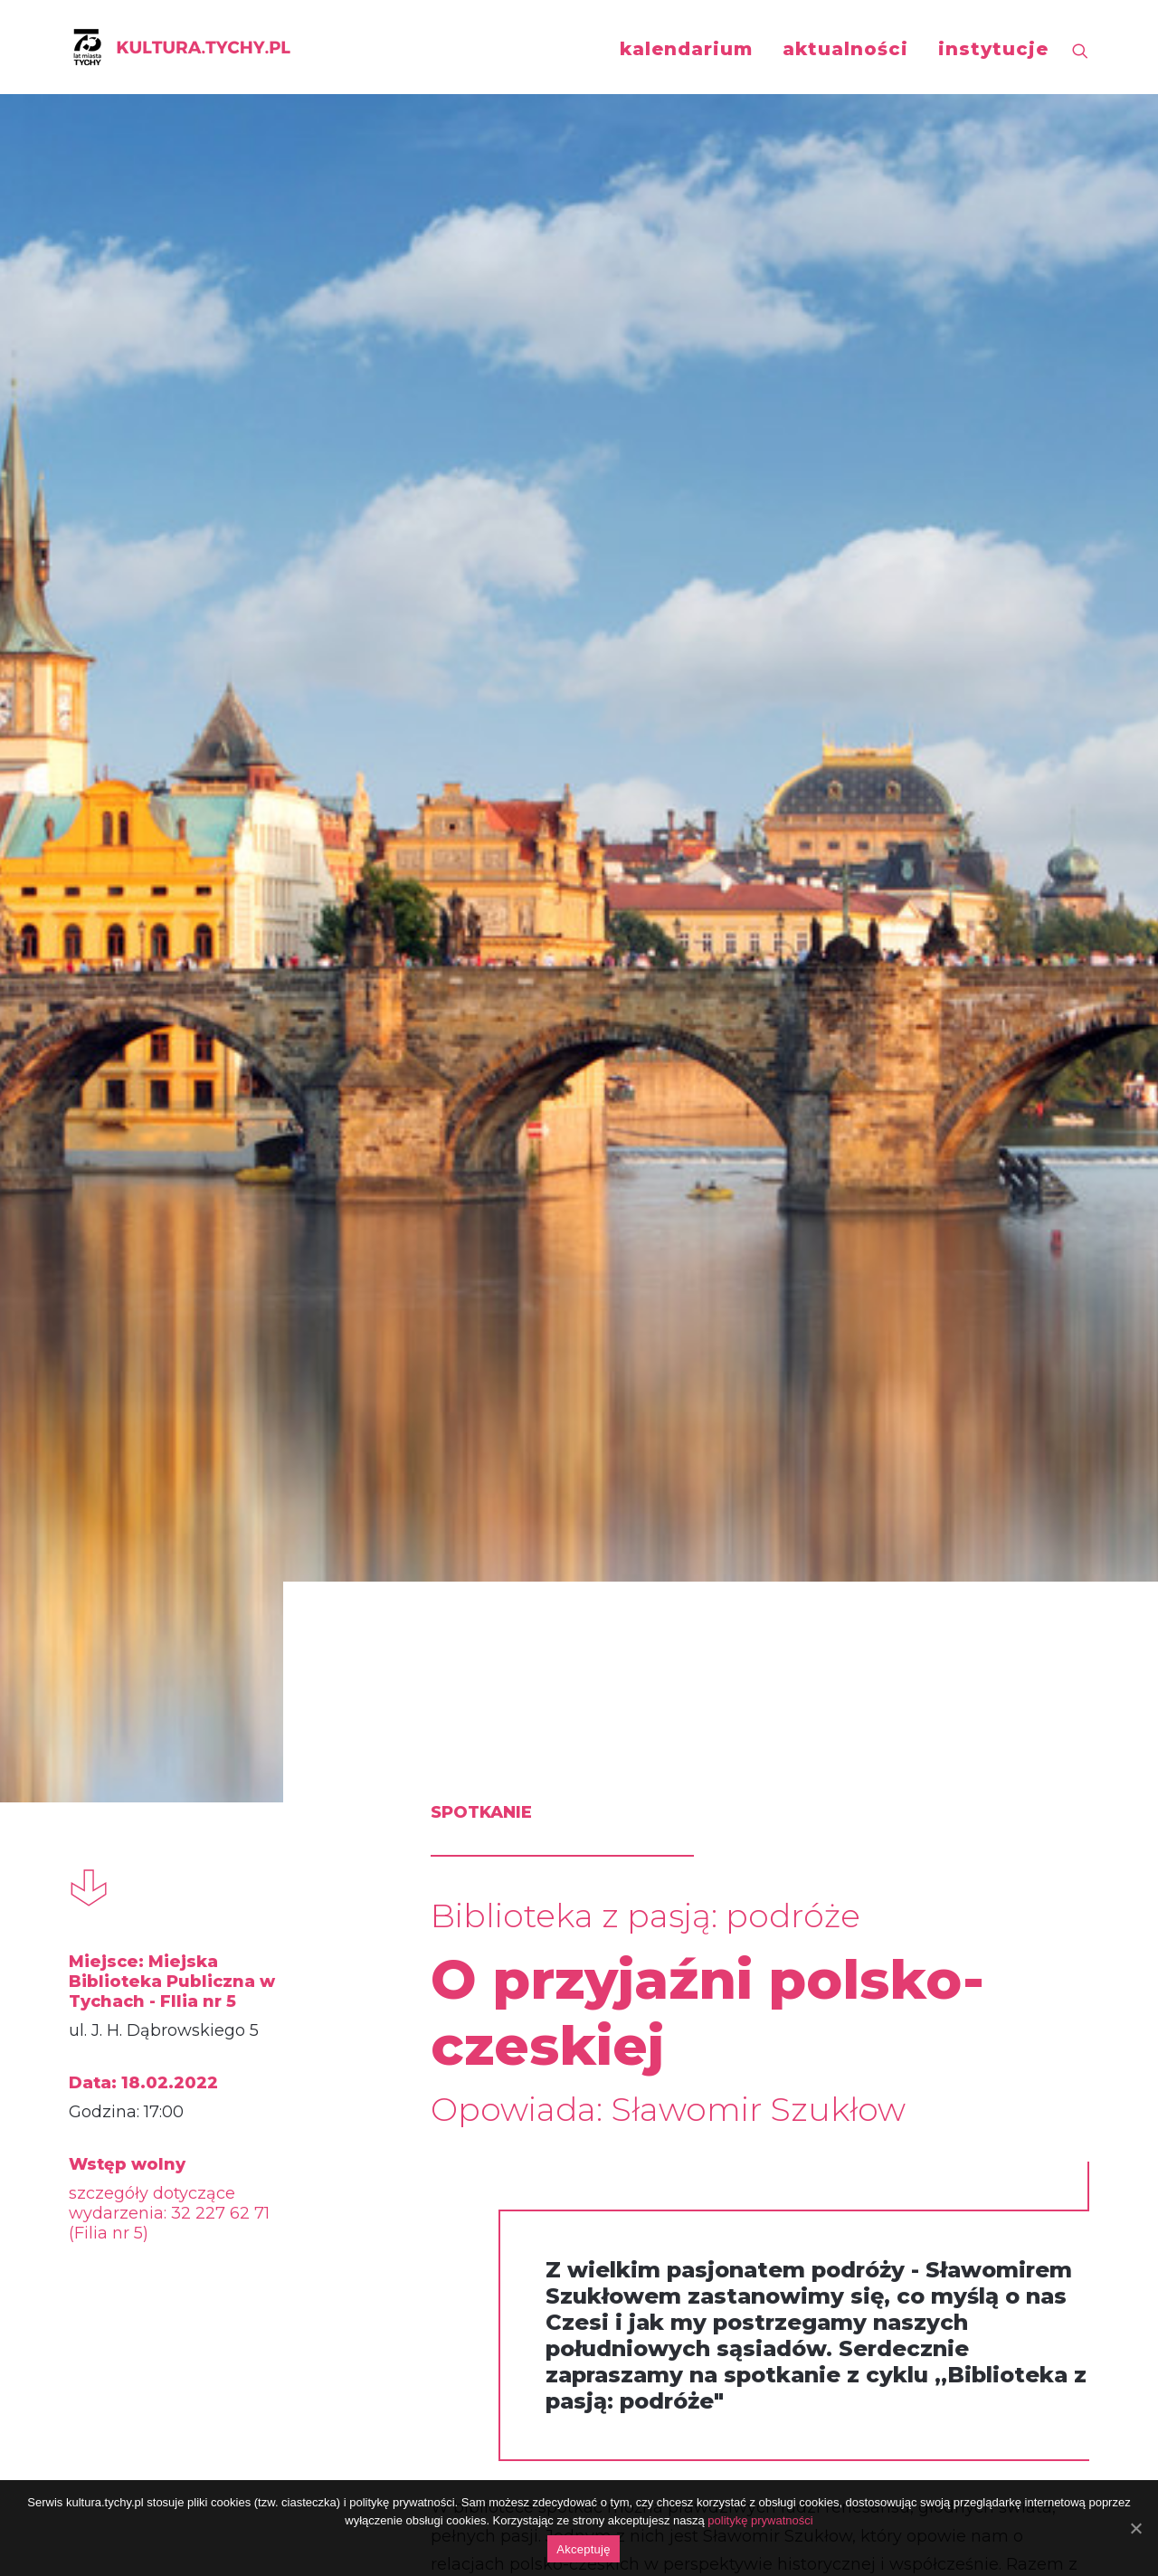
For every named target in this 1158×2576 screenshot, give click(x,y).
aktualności (845, 49)
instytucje (993, 49)
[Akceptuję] (1135, 2528)
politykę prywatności (759, 2520)
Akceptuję (583, 2549)
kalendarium (686, 49)
